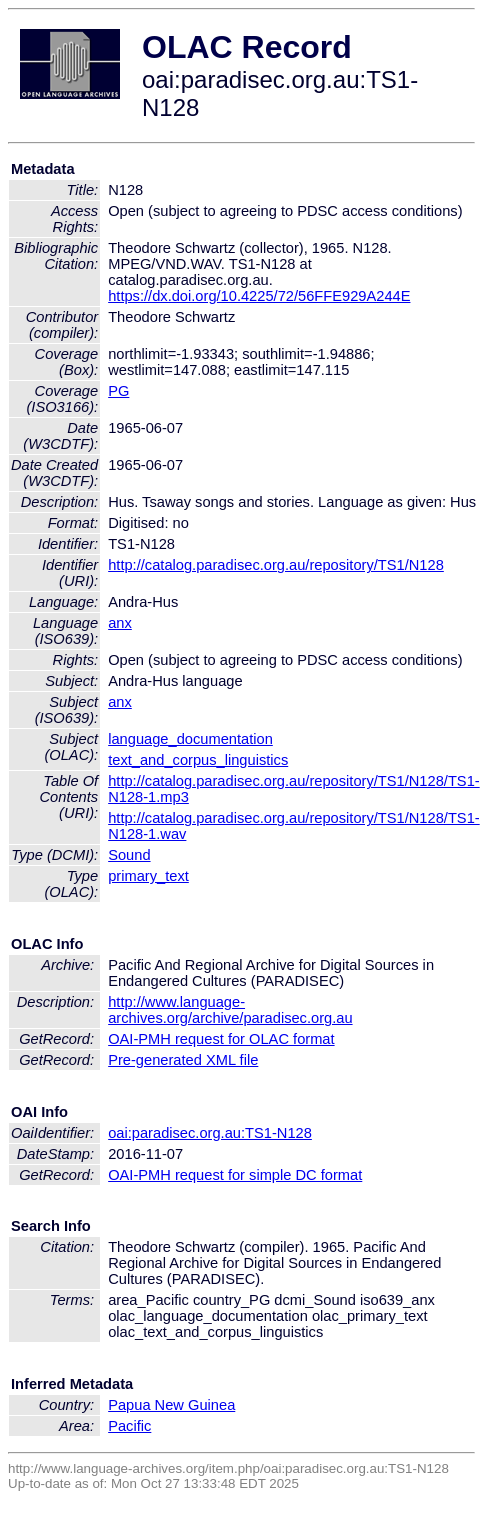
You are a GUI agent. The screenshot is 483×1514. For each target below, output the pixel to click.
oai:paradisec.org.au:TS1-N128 (210, 1133)
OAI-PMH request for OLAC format (221, 1039)
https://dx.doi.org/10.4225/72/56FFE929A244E (259, 296)
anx (120, 623)
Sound (129, 855)
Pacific (129, 1426)
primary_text (148, 876)
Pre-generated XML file (183, 1060)
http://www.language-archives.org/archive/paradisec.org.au (230, 1010)
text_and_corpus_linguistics (198, 760)
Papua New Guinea (171, 1405)
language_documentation (190, 739)
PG (118, 391)
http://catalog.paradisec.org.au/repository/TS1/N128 (276, 565)
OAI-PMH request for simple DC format (235, 1175)
